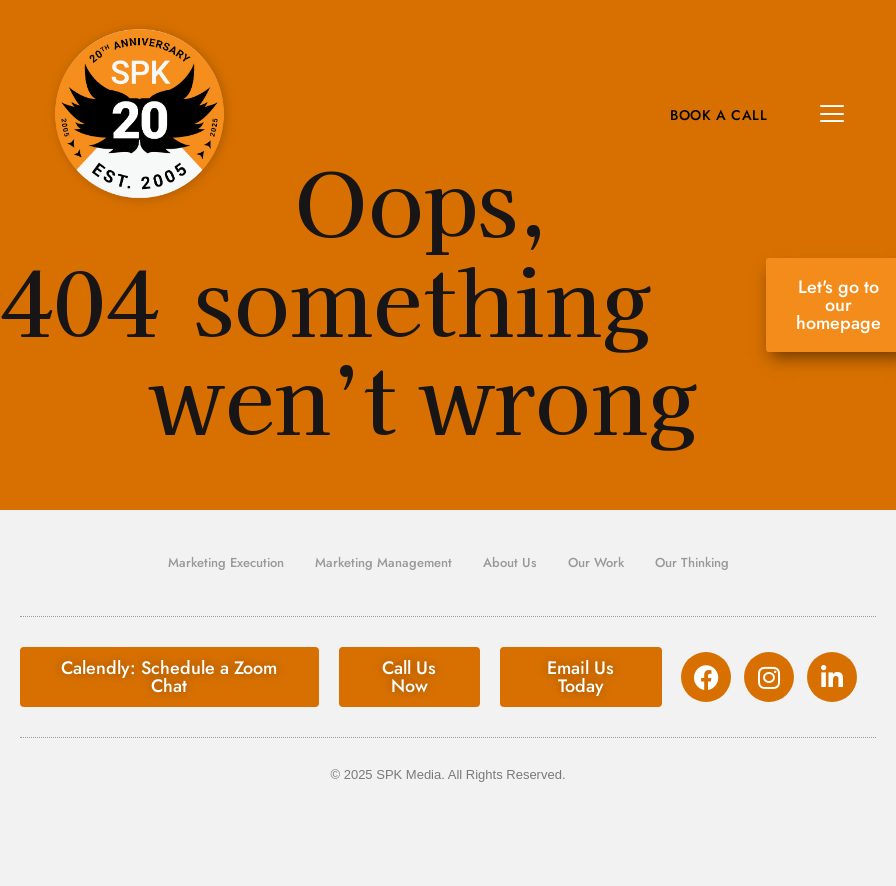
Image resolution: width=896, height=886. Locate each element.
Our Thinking (692, 562)
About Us (510, 562)
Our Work (596, 562)
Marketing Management (383, 562)
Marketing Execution (226, 562)
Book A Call (719, 115)
